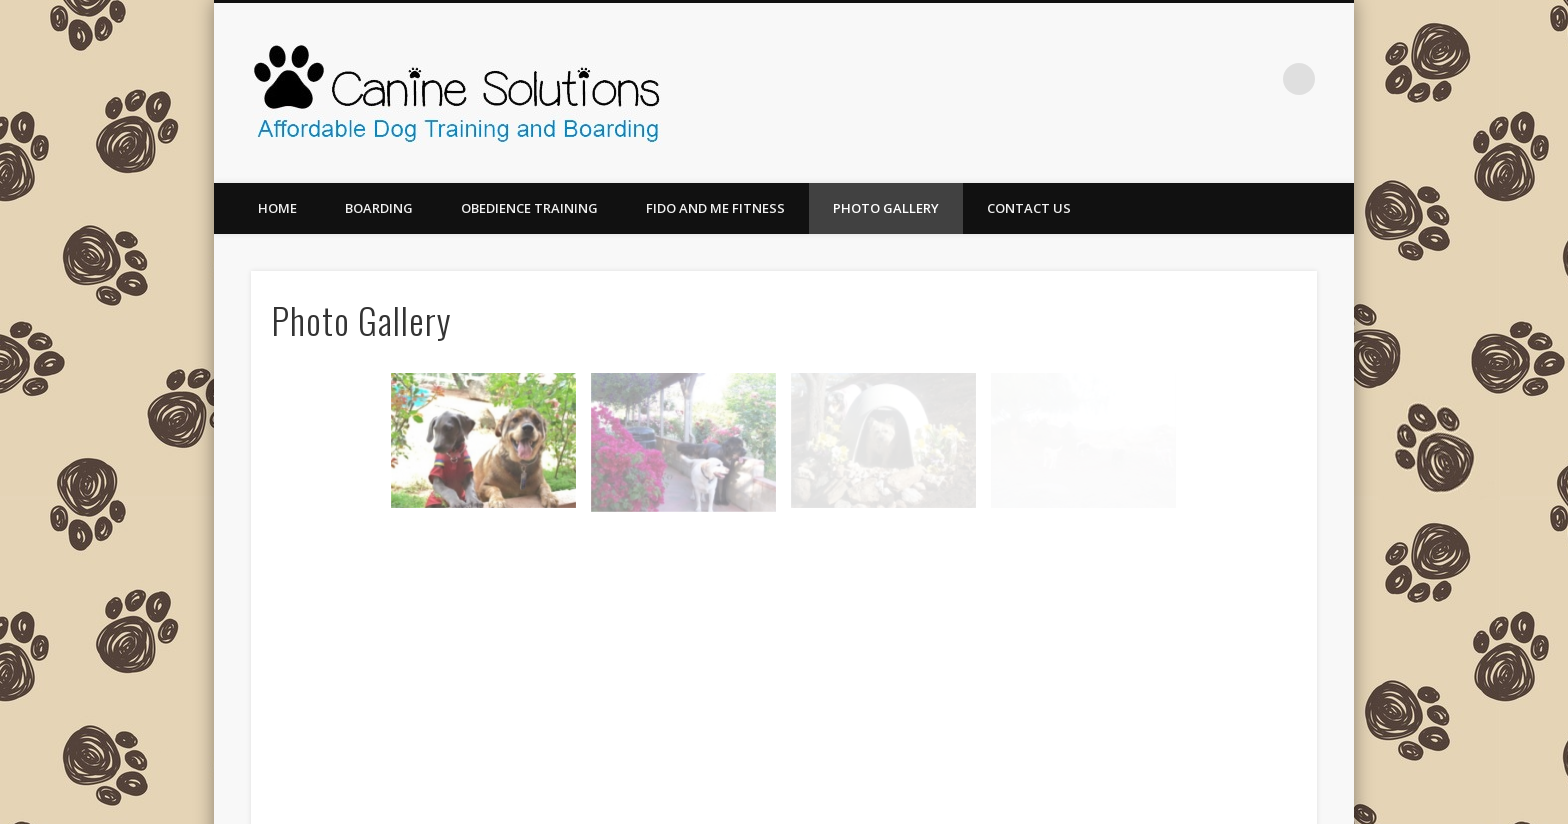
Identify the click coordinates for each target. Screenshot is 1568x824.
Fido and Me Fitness (715, 208)
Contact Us (1029, 208)
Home (277, 208)
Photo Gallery (886, 208)
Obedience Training (529, 208)
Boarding (379, 208)
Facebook (1258, 79)
